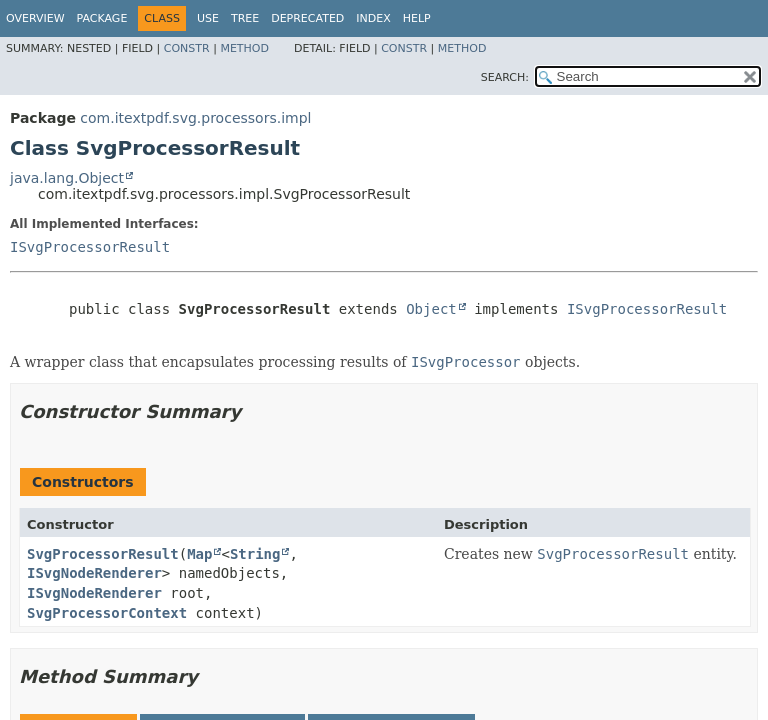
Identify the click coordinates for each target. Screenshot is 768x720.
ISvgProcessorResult (90, 247)
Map (199, 554)
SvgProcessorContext (107, 613)
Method (244, 48)
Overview (35, 18)
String (255, 554)
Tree (245, 18)
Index (373, 18)
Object (431, 309)
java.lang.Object (67, 178)
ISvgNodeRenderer (94, 573)
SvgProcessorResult (103, 554)
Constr (187, 48)
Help (417, 18)
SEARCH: (505, 77)
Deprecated (307, 18)
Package (102, 18)
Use (208, 18)
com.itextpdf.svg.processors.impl (195, 118)
